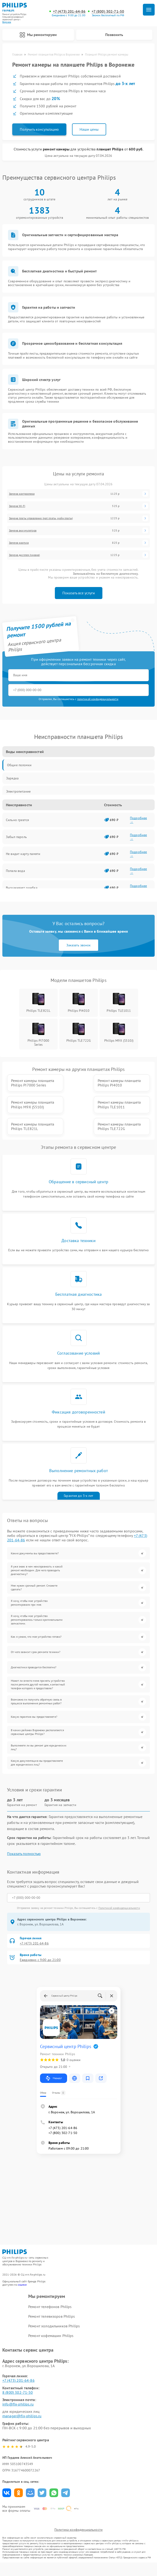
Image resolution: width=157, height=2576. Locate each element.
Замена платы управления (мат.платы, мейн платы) (41, 518)
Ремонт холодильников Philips (54, 2339)
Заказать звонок (78, 945)
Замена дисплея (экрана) (24, 555)
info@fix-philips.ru (18, 2417)
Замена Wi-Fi (17, 506)
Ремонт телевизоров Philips (51, 2329)
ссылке (22, 2298)
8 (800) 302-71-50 (17, 2405)
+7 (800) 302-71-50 (108, 11)
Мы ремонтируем (38, 35)
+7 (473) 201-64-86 (69, 11)
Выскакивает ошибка (21, 888)
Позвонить (114, 34)
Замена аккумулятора (22, 530)
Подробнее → (138, 820)
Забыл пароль (16, 837)
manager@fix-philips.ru (21, 2429)
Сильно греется (17, 820)
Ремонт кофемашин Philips (51, 2349)
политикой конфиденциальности (97, 699)
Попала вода (15, 871)
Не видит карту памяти (23, 854)
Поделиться (6, 2506)
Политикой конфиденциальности (119, 1921)
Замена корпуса (19, 542)
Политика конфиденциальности (78, 2543)
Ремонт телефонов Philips (50, 2320)
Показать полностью (24, 1867)
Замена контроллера (22, 493)
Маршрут (53, 2091)
